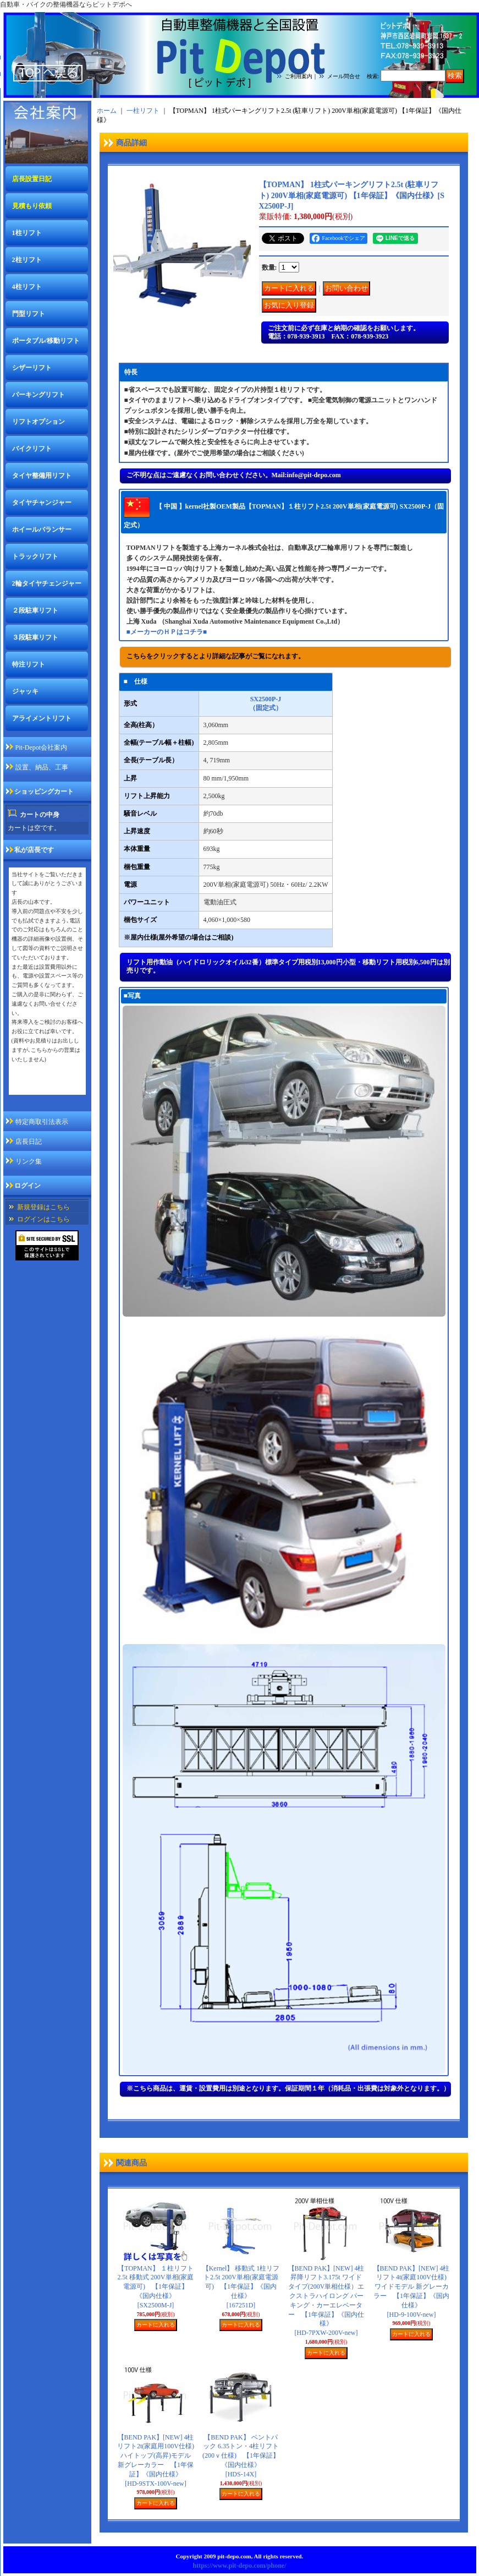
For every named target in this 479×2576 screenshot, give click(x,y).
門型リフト (28, 314)
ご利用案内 (298, 76)
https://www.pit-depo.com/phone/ (239, 2565)
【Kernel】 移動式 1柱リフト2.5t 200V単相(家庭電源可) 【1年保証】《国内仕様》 (241, 2286)
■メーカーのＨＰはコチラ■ (166, 632)
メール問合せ (343, 76)
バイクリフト (32, 448)
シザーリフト (32, 368)
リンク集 (28, 1161)
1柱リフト (27, 233)
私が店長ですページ (41, 1087)
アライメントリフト (41, 718)
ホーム (107, 110)
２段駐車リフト (35, 610)
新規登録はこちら (43, 1207)
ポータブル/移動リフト (46, 341)
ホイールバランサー (41, 529)
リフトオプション (38, 421)
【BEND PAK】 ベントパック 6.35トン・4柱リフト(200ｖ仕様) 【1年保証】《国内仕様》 (240, 2455)
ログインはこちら (43, 1219)
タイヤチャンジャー (41, 502)
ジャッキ (25, 691)
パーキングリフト (38, 395)
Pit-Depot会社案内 (41, 747)
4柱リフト (27, 287)
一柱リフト (142, 110)
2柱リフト (27, 260)
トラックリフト (35, 556)
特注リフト (28, 664)
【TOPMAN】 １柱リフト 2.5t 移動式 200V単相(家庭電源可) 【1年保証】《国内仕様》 (156, 2286)
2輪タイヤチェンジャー (46, 583)
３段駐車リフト (35, 637)
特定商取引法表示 (41, 1122)
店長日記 (28, 1141)
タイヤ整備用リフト (41, 475)
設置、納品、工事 (41, 767)
